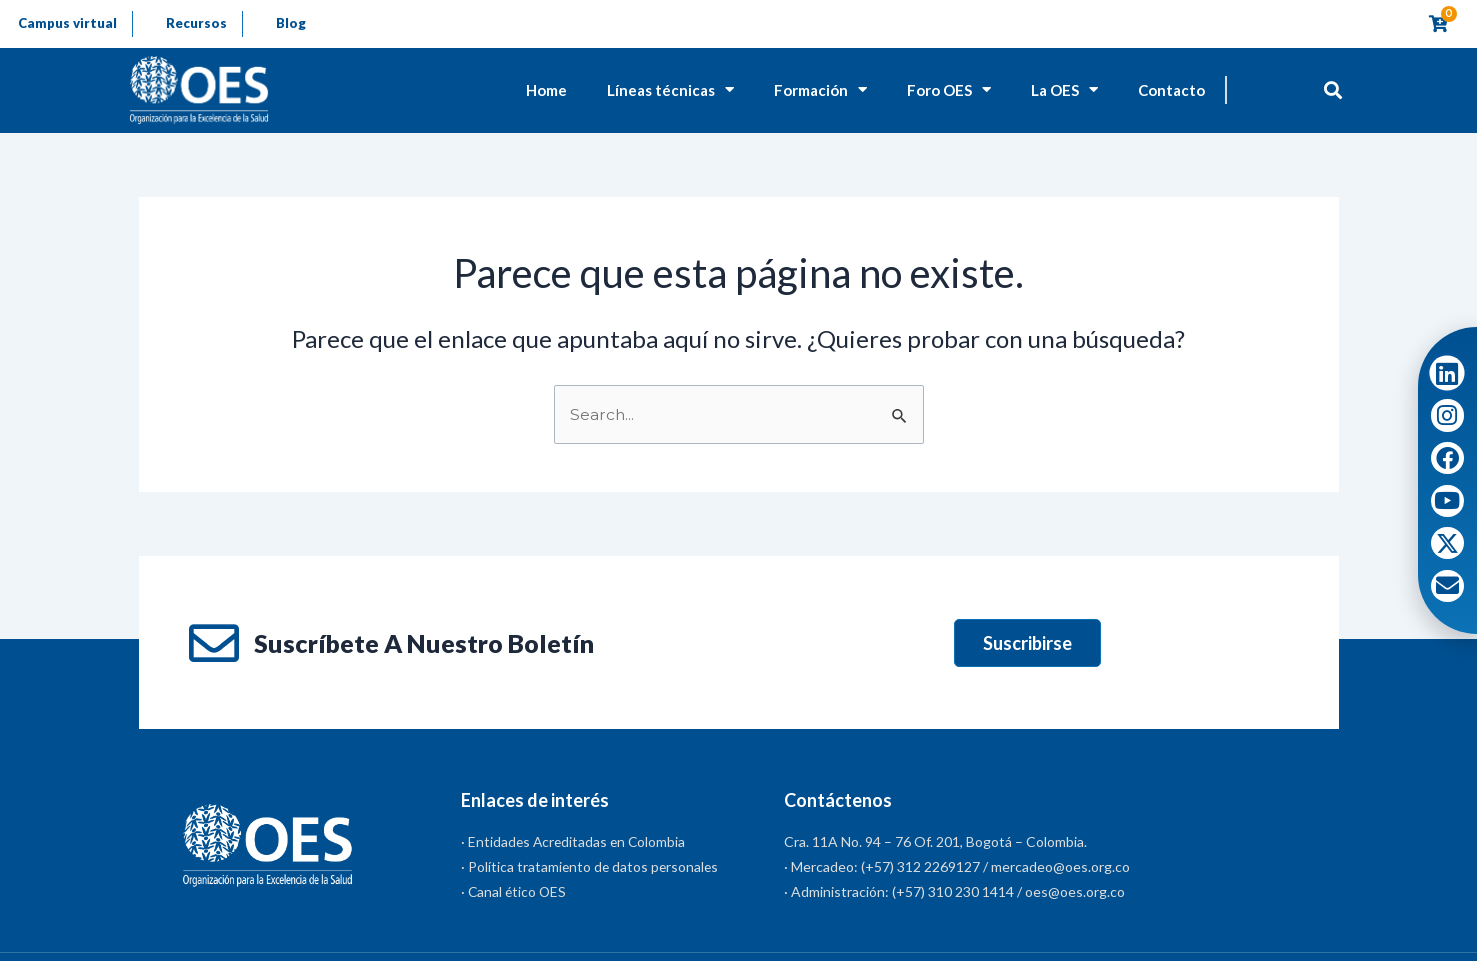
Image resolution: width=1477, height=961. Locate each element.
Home (546, 91)
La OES (1064, 91)
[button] (1333, 90)
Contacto (1171, 91)
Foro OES (949, 91)
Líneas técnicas (670, 91)
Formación (820, 91)
